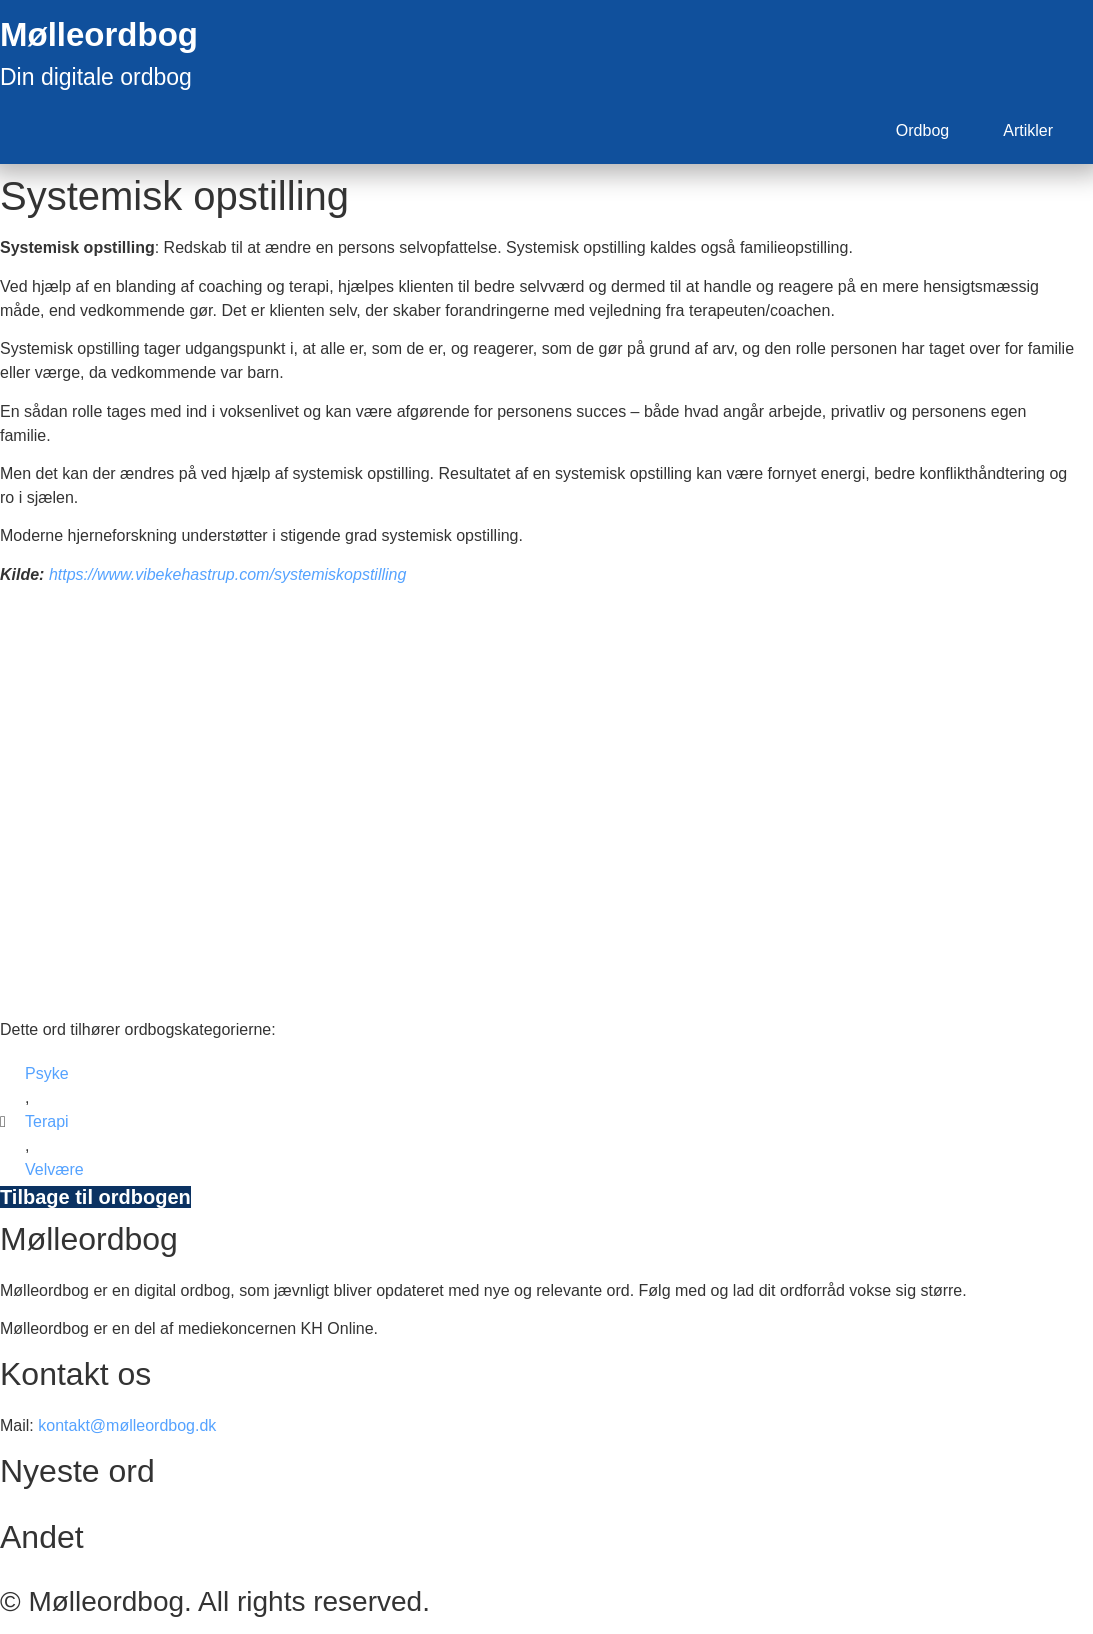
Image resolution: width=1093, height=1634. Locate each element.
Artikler (1028, 130)
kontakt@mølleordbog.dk (127, 1425)
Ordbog (922, 130)
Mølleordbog (99, 34)
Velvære (54, 1169)
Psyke (47, 1073)
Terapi (47, 1121)
